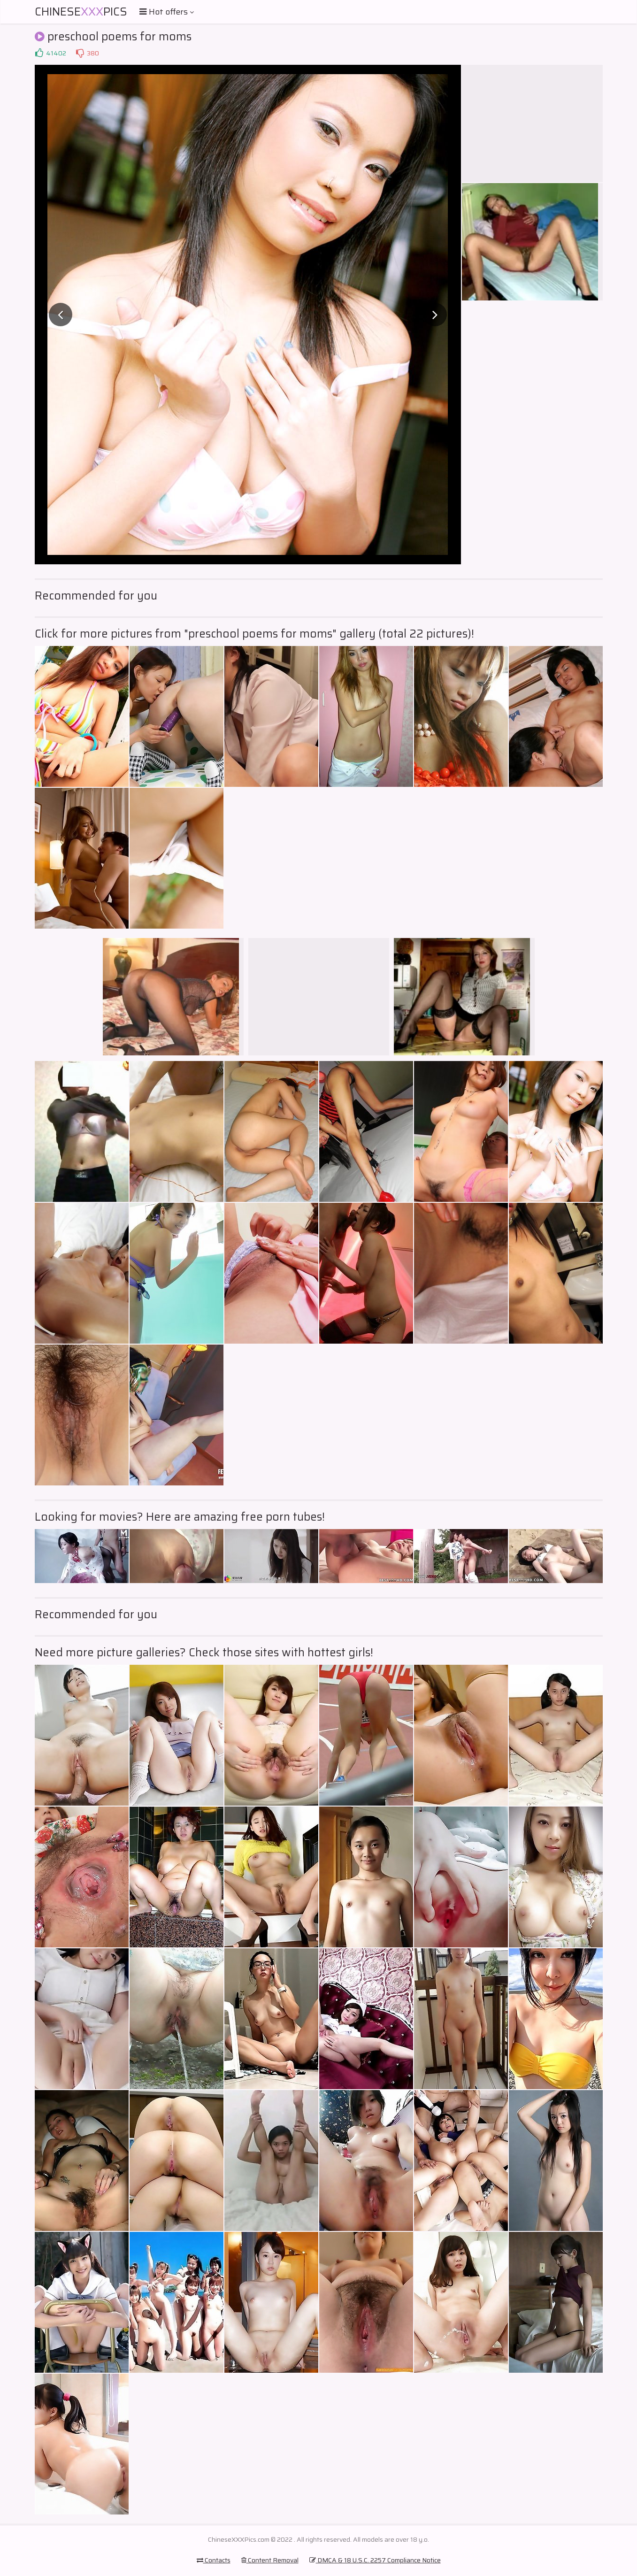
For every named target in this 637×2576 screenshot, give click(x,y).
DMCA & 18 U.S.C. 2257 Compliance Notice (375, 2560)
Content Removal (270, 2560)
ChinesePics (81, 12)
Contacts (213, 2560)
